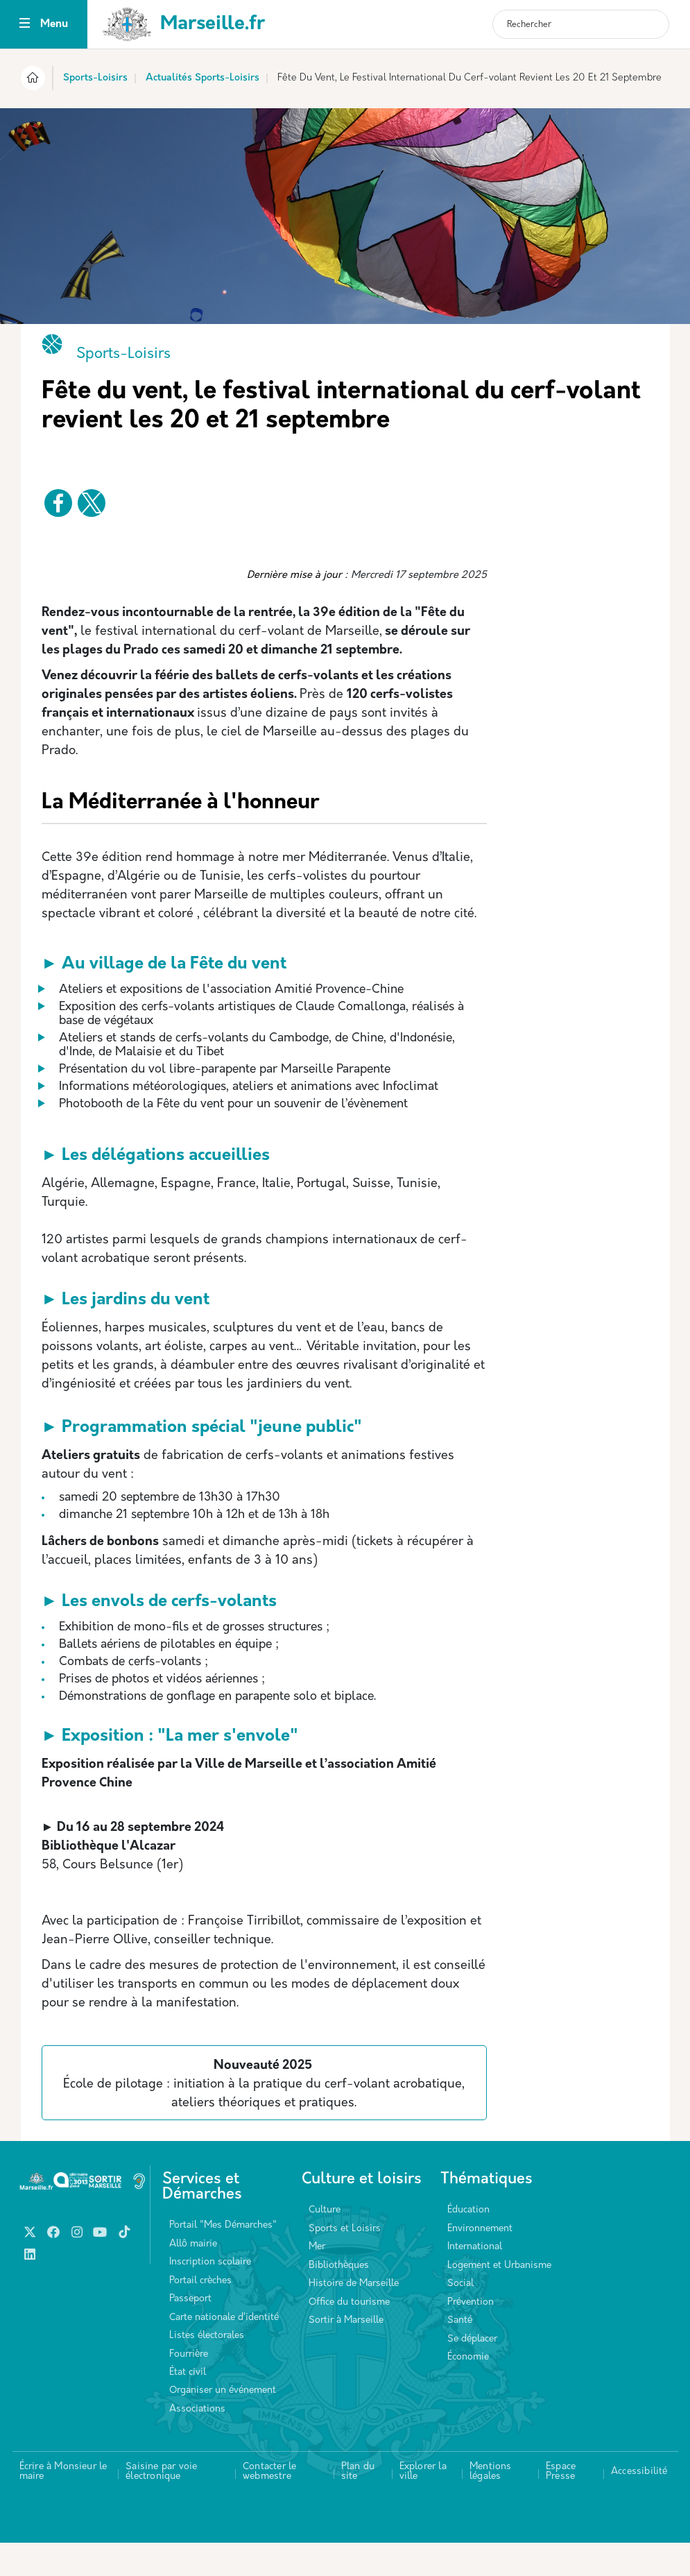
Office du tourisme (349, 2335)
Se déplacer (472, 2372)
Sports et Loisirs (345, 2262)
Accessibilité (639, 2504)
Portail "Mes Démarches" (223, 2258)
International (474, 2280)
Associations (197, 2442)
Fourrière (188, 2387)
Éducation (468, 2243)
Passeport (190, 2332)
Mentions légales (490, 2505)
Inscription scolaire (210, 2295)
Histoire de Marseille (354, 2316)
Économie (468, 2390)
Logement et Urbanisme (499, 2298)
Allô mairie (193, 2277)
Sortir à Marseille (346, 2353)
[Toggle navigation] (24, 24)
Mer (317, 2280)
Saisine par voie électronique (161, 2505)
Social (460, 2316)
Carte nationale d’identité (224, 2350)
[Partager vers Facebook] (58, 503)
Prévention (470, 2335)
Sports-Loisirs (95, 78)
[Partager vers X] (91, 503)
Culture (324, 2243)
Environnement (479, 2262)
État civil (187, 2405)
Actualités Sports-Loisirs (202, 78)
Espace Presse (561, 2505)
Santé (459, 2353)
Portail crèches (200, 2314)
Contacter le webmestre (269, 2505)
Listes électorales (206, 2368)
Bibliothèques (339, 2298)
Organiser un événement (222, 2423)
